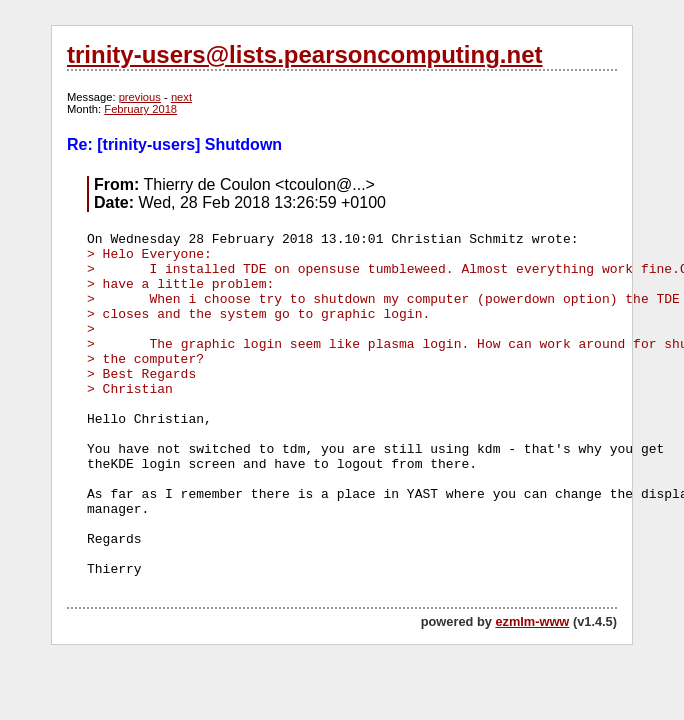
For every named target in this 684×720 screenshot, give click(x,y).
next (181, 97)
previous (140, 97)
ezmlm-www (532, 621)
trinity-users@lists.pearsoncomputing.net (304, 54)
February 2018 (140, 109)
